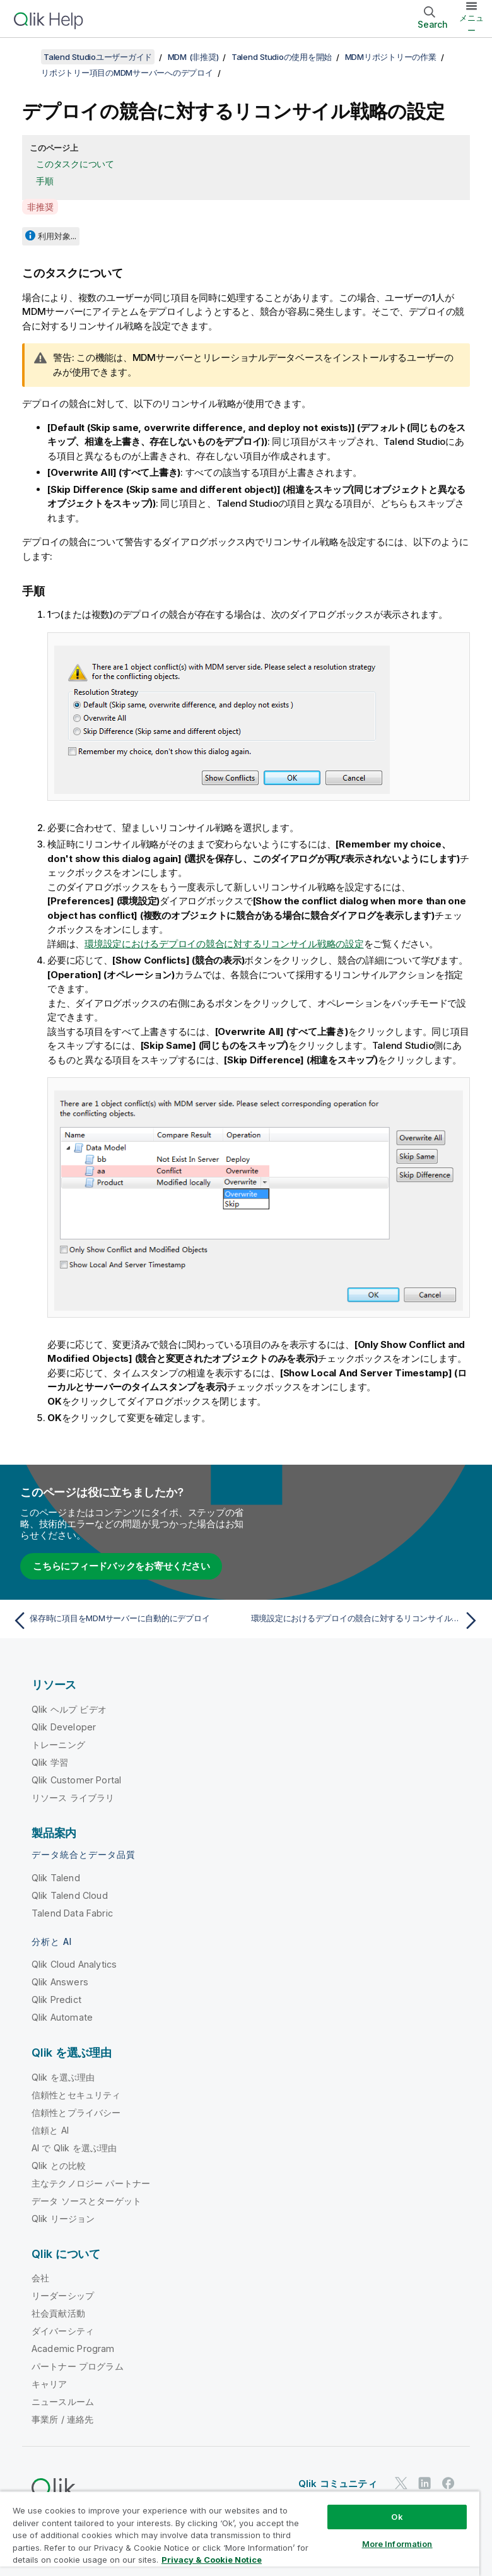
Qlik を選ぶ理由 (63, 2077)
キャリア (49, 2383)
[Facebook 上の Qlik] (448, 2483)
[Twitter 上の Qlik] (401, 2483)
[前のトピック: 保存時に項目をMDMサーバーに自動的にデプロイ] (125, 1620)
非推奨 (40, 206)
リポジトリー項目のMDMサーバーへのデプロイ (127, 73)
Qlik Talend (56, 1877)
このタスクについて (75, 163)
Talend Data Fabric (72, 1913)
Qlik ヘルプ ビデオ (69, 1709)
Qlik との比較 (59, 2165)
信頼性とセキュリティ (76, 2094)
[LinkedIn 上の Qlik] (424, 2483)
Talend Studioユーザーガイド (98, 57)
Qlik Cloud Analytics (74, 1964)
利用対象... (57, 236)
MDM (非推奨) (193, 57)
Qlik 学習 (50, 1762)
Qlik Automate (62, 2017)
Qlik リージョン (63, 2218)
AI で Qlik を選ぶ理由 (74, 2147)
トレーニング (58, 1744)
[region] (239, 2533)
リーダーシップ (63, 2295)
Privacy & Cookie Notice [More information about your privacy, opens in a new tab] (211, 2560)
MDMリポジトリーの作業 (390, 57)
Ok (396, 2517)
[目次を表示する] (25, 57)
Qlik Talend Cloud (70, 1895)
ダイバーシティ (63, 2330)
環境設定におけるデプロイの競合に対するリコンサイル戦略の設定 (224, 944)
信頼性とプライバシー (76, 2112)
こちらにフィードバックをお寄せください (121, 1566)
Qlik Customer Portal (76, 1780)
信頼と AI (50, 2130)
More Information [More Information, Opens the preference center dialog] (397, 2544)
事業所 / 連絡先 (62, 2419)
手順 (45, 180)
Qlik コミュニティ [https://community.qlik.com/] (337, 2484)
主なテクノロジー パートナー (91, 2183)
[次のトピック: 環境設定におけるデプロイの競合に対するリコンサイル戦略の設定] (367, 1620)
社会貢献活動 (58, 2313)
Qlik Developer (64, 1727)
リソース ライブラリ (73, 1797)
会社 (40, 2277)
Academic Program (73, 2348)
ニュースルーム (63, 2401)
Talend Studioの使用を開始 (281, 57)
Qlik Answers (60, 1981)
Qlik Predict (56, 1999)
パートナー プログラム (78, 2366)
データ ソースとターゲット (86, 2200)
